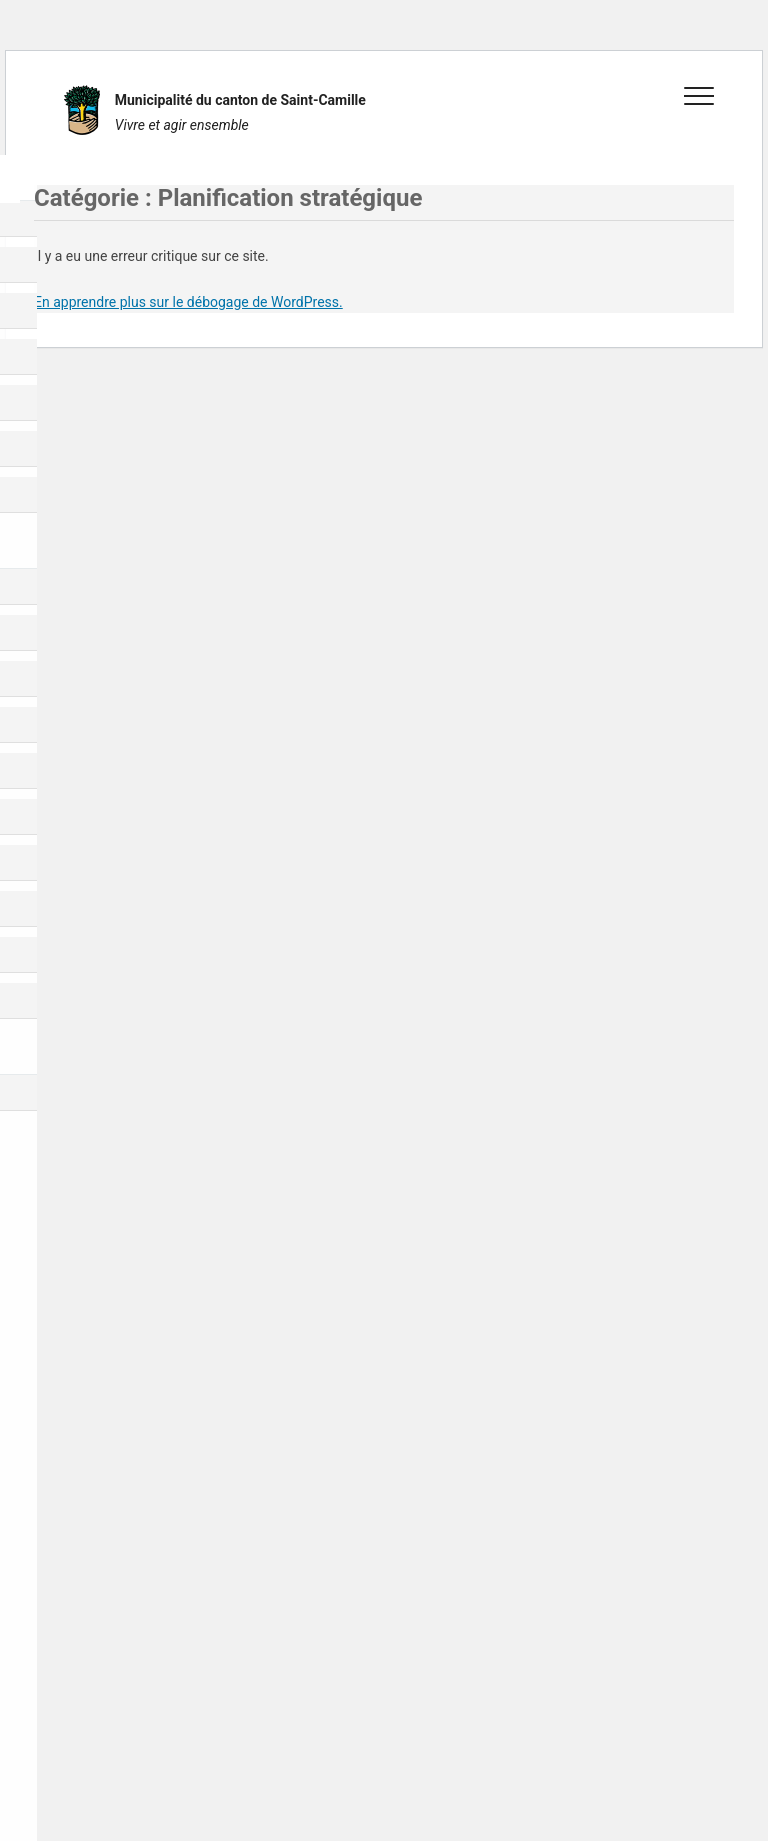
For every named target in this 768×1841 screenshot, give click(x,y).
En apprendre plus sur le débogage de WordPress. (188, 302)
